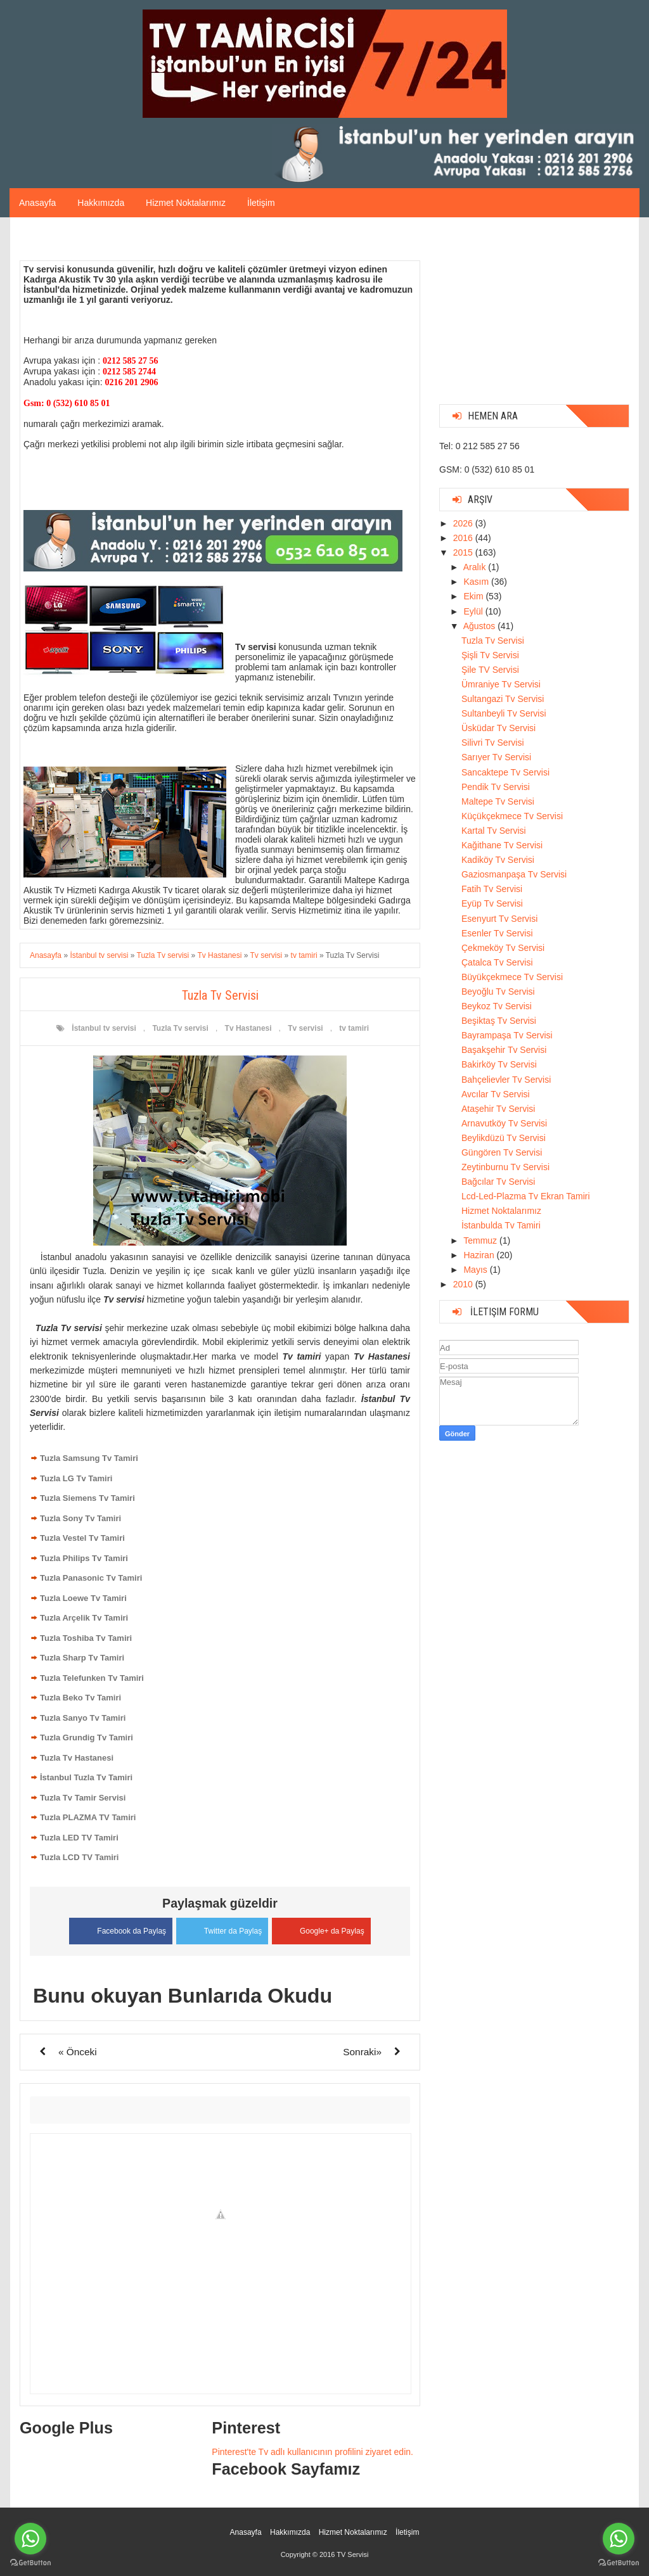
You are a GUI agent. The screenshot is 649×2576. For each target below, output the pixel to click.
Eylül (474, 611)
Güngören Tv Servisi (501, 1152)
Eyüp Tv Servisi (492, 903)
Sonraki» (362, 2050)
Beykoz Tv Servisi (496, 1006)
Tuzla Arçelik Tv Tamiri (84, 1618)
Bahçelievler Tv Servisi (506, 1079)
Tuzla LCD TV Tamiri (79, 1857)
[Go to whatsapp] (618, 2538)
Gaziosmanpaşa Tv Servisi (514, 874)
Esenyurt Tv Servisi (499, 919)
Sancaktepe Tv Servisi (505, 772)
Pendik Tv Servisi (495, 787)
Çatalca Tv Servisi (497, 962)
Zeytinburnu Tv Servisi (505, 1167)
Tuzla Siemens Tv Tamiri (87, 1498)
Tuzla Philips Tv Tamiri (84, 1558)
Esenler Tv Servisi (497, 933)
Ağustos (480, 626)
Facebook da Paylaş (115, 1928)
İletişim (261, 203)
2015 (464, 552)
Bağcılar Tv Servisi (498, 1181)
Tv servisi (305, 1028)
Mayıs (476, 1270)
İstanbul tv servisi (104, 1028)
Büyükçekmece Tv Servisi (512, 977)
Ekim (474, 596)
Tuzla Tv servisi (180, 1028)
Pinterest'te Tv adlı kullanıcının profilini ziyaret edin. (312, 2451)
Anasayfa (37, 203)
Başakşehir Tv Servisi (503, 1050)
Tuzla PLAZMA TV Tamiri (88, 1817)
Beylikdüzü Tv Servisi (503, 1138)
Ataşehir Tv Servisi (498, 1109)
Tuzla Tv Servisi (492, 640)
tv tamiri (354, 1028)
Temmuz (481, 1240)
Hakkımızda (100, 203)
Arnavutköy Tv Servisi (504, 1123)
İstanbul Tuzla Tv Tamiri (86, 1777)
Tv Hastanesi (248, 1028)
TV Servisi (352, 2553)
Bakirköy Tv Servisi (499, 1064)
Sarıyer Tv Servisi (496, 757)
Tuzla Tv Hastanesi (76, 1758)
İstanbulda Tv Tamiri (501, 1225)
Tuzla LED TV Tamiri (79, 1837)
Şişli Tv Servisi (490, 655)
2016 (464, 538)
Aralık (476, 567)
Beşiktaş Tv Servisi (498, 1021)
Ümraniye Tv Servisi (501, 684)
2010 (464, 1284)
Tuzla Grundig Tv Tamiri (86, 1737)
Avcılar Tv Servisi (495, 1094)
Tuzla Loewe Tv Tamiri (83, 1598)
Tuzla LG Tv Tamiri (76, 1478)
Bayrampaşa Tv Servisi (507, 1035)
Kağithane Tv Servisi (502, 845)
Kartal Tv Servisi (493, 831)
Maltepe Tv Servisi (497, 801)
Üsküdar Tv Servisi (498, 728)
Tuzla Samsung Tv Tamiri (89, 1458)
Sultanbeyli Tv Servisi (503, 713)
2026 (464, 523)
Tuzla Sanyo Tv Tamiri (82, 1718)
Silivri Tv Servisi (492, 742)
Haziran (479, 1255)
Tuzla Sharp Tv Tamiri (82, 1657)
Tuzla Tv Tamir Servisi (82, 1797)
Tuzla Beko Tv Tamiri (80, 1697)
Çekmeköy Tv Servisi (502, 948)
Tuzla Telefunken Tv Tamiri (92, 1678)
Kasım (477, 582)
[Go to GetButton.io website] (618, 2563)
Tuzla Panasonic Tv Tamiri (91, 1578)
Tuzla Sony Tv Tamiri (80, 1518)
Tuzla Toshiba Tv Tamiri (86, 1638)
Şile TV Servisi (490, 670)
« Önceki (77, 2050)
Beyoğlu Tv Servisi (498, 991)
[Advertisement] (534, 315)
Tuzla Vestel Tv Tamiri (82, 1538)
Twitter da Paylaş (222, 1928)
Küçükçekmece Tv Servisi (512, 816)
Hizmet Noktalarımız (186, 203)
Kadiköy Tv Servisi (497, 860)
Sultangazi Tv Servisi (502, 699)
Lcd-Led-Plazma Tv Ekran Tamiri (525, 1196)
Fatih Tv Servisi (491, 889)
